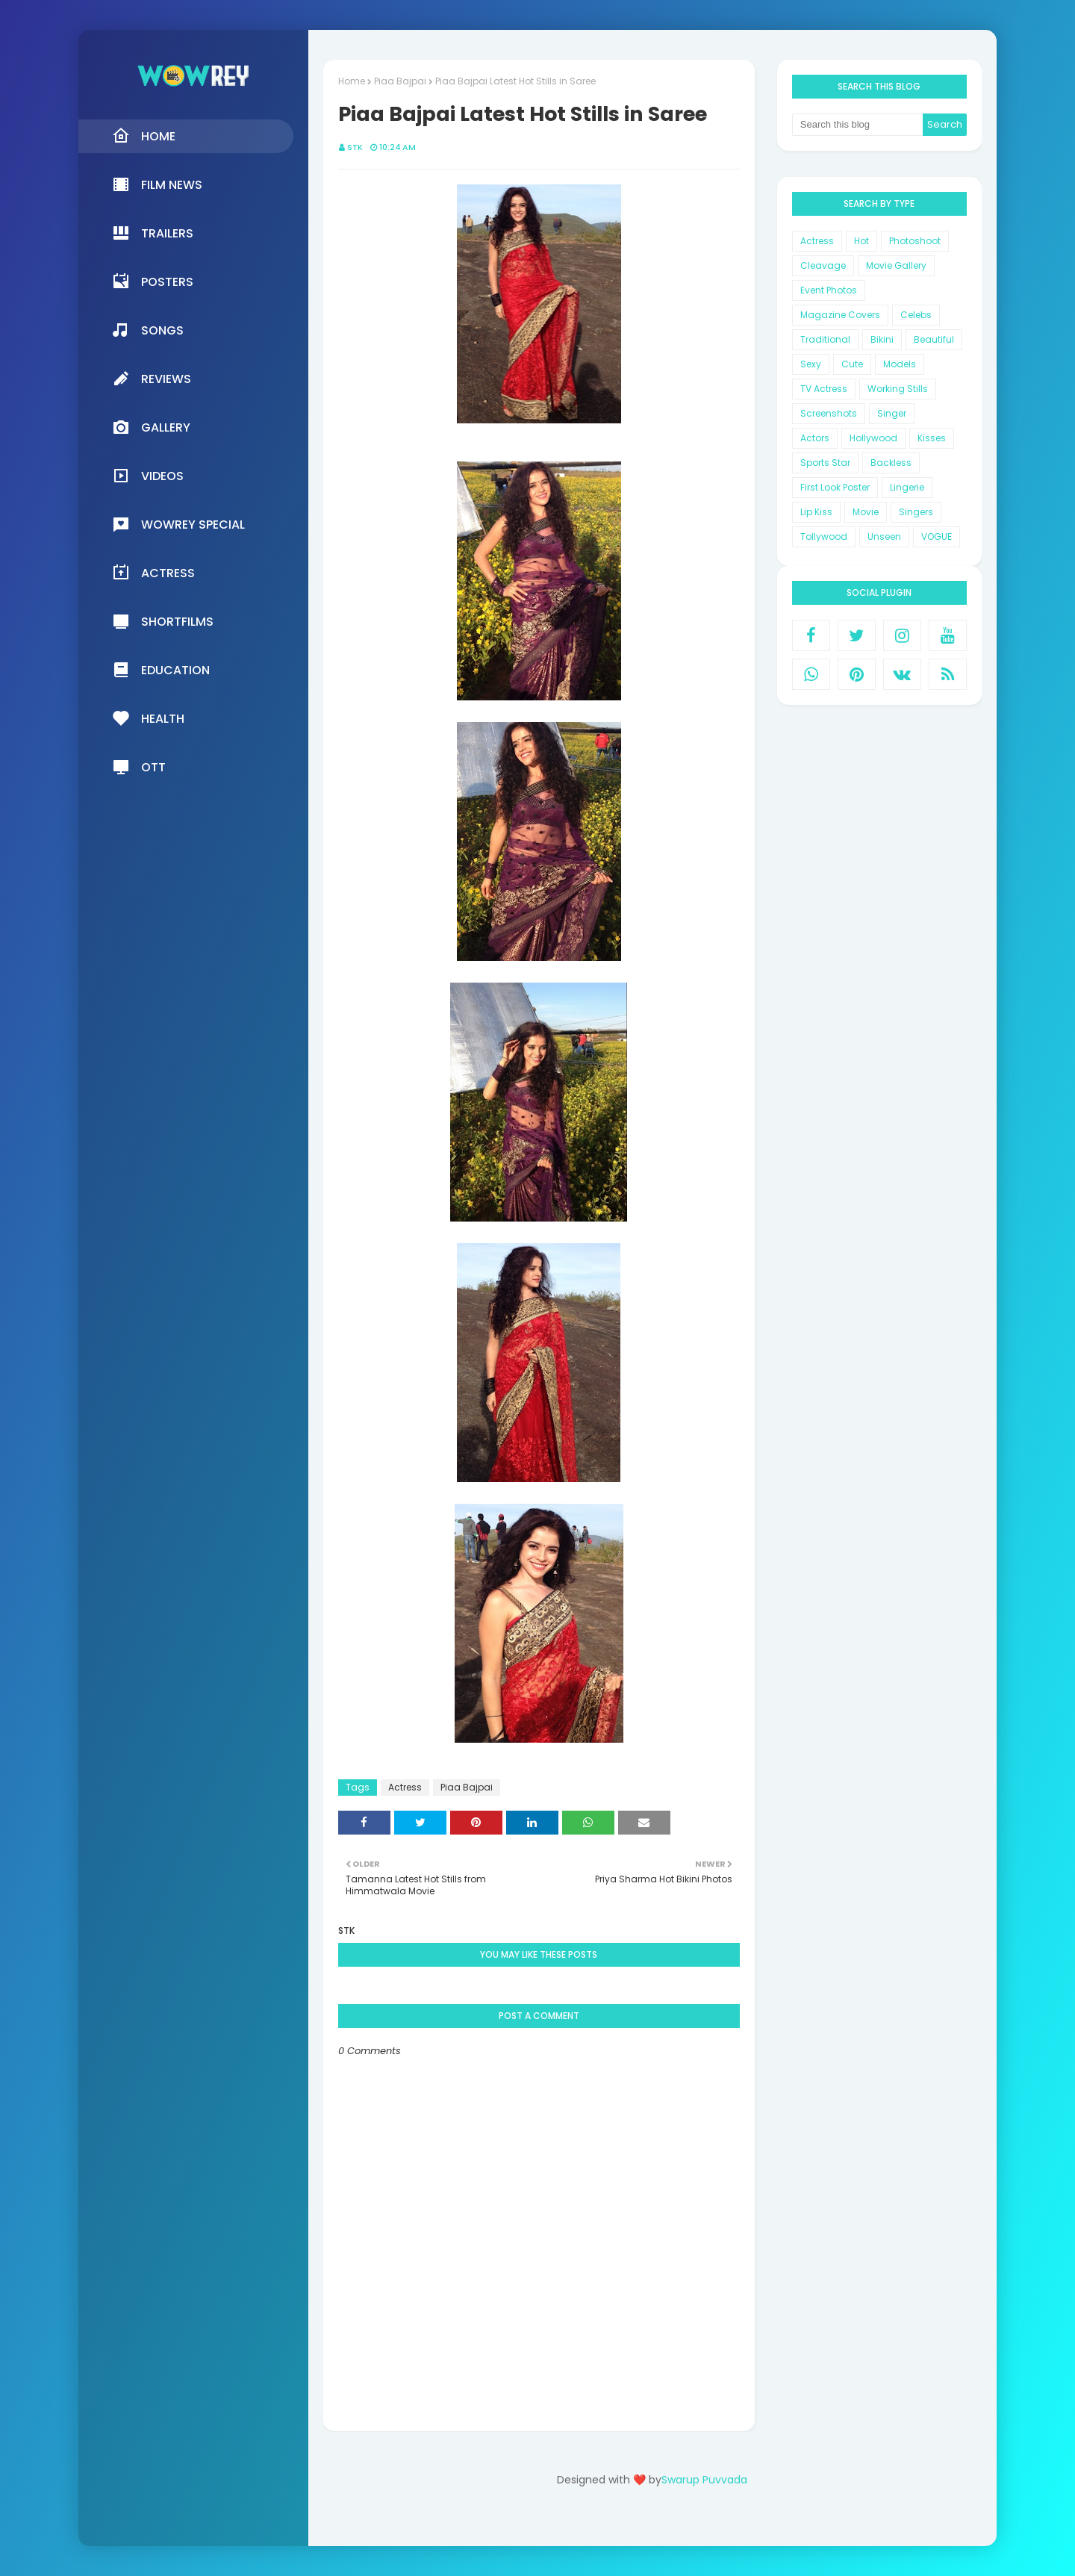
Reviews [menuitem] (151, 379)
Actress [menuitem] (153, 573)
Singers (916, 511)
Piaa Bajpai (400, 81)
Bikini (882, 339)
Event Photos (828, 290)
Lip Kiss (816, 511)
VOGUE (936, 536)
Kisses (931, 438)
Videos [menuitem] (148, 476)
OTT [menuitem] (139, 767)
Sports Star (825, 462)
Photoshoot (915, 240)
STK (355, 147)
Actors (814, 438)
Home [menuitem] (143, 136)
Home (351, 81)
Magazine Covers (840, 314)
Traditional (825, 339)
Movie (866, 511)
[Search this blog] (857, 124)
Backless (891, 462)
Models (899, 364)
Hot (861, 240)
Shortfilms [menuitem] (163, 621)
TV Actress (823, 388)
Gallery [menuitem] (151, 427)
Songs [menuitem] (148, 330)
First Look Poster (835, 487)
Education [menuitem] (161, 670)
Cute (852, 364)
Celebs (916, 314)
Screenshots (828, 413)
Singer (891, 413)
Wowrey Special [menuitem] (178, 524)
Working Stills (897, 388)
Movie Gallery (896, 265)
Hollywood (873, 438)
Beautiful (934, 339)
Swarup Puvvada (704, 2479)
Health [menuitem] (148, 718)
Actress (405, 1787)
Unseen (884, 536)
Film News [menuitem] (157, 184)
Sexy (810, 364)
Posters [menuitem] (152, 281)
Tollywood (823, 536)
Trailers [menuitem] (152, 233)
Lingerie (907, 487)
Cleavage (823, 265)
